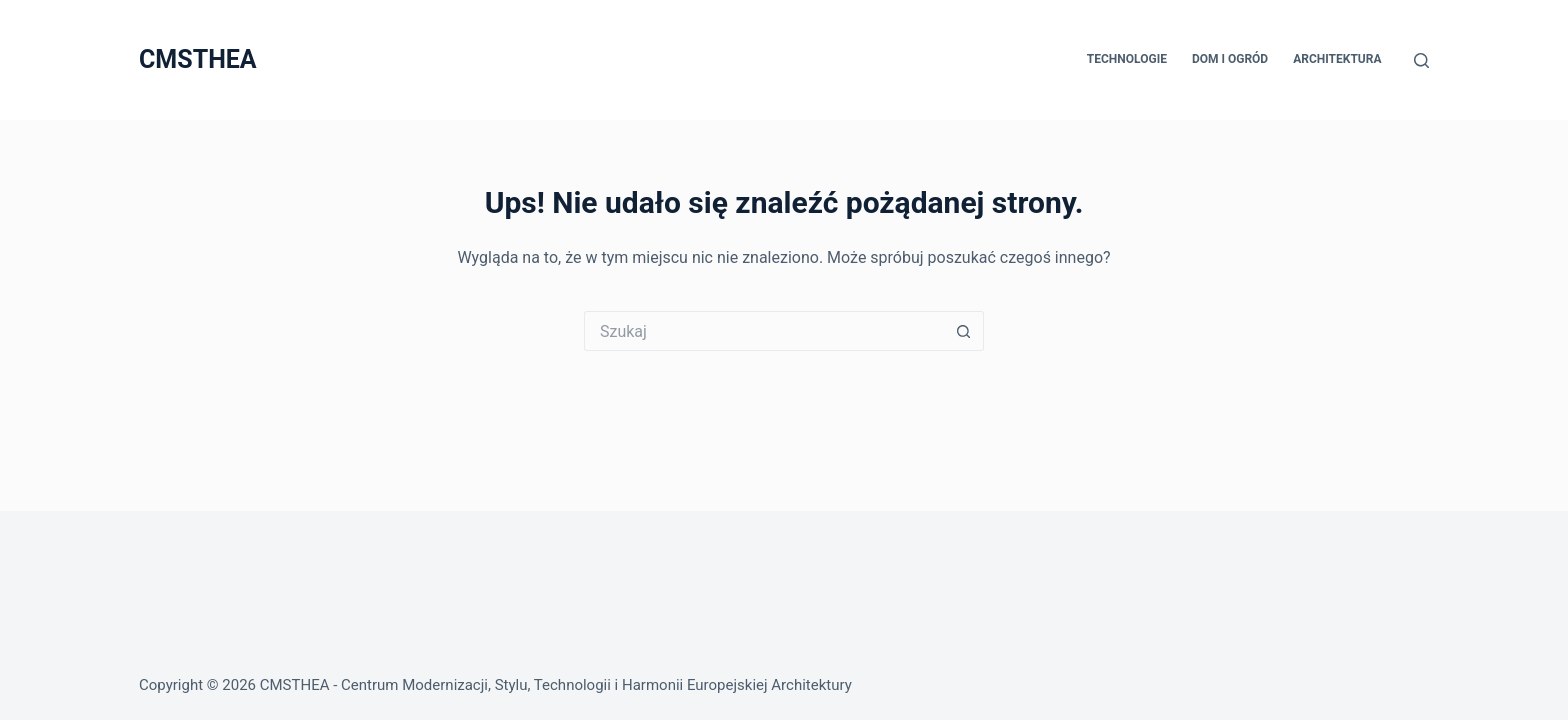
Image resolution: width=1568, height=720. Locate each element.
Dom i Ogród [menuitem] (1230, 59)
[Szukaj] (1421, 60)
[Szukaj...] (764, 331)
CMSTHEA (198, 59)
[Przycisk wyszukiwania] (964, 331)
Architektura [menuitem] (1337, 59)
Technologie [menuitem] (1127, 59)
